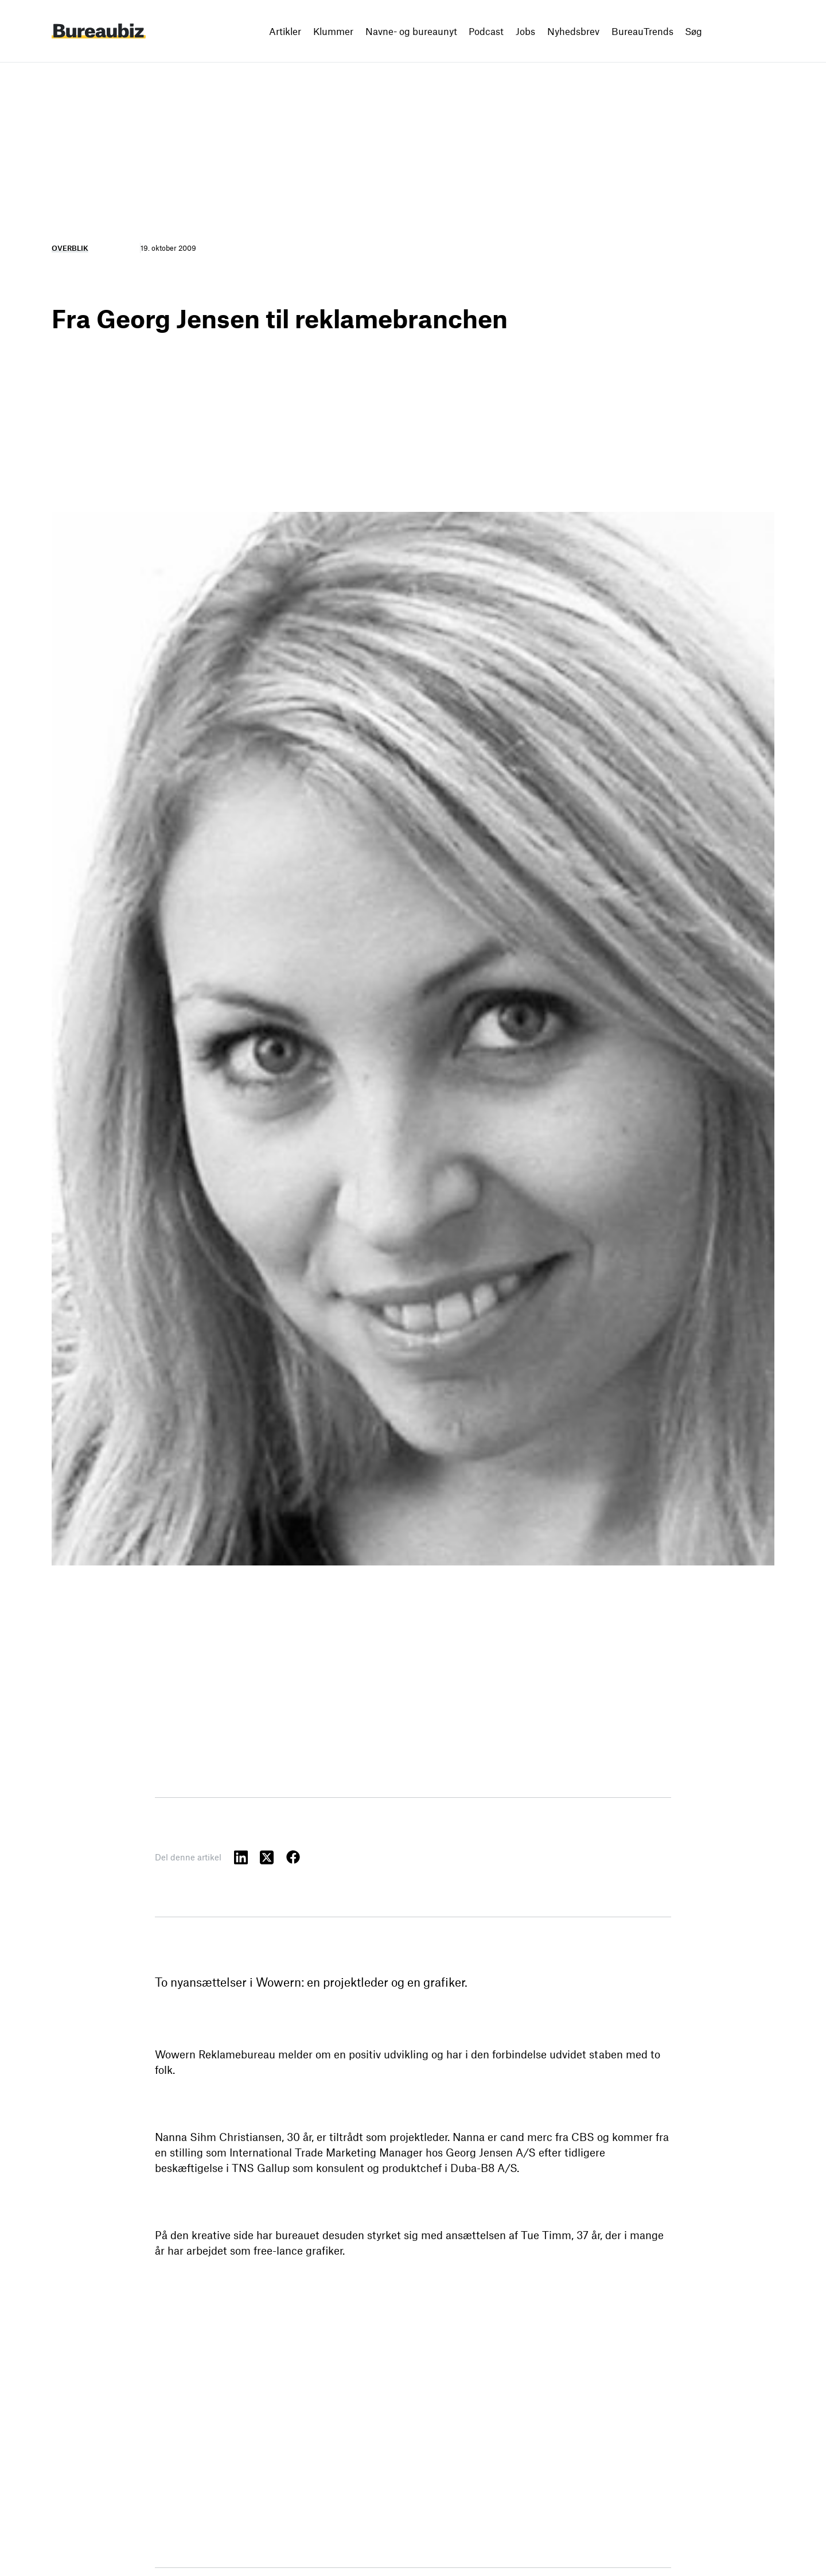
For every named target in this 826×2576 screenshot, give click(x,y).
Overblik (70, 247)
